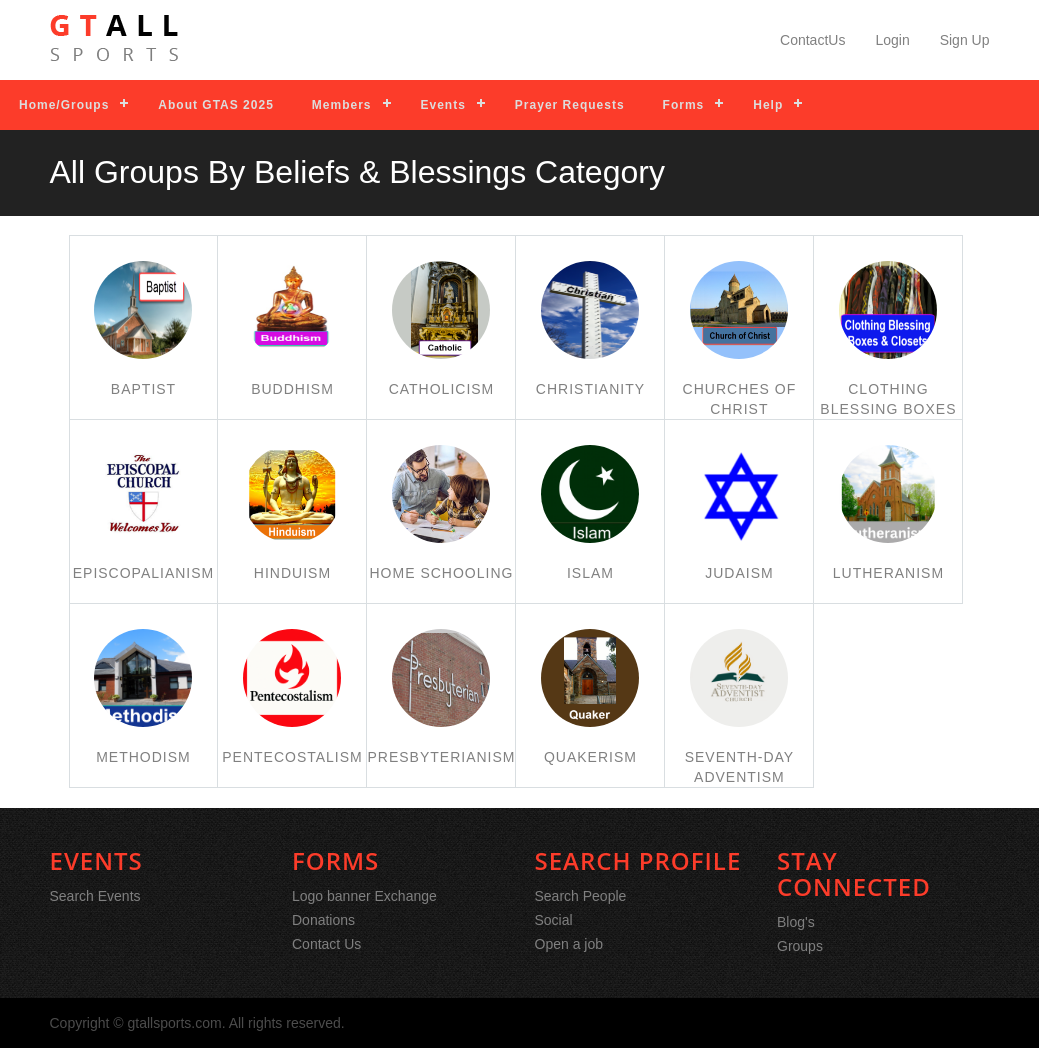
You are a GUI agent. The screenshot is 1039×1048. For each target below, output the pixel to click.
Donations (323, 920)
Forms (684, 105)
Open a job (569, 944)
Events (443, 105)
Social (554, 920)
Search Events (95, 896)
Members (342, 105)
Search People (581, 896)
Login (892, 40)
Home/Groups (64, 105)
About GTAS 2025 (215, 105)
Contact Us (326, 944)
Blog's (796, 922)
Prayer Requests (570, 105)
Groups (800, 946)
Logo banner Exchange (364, 896)
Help (768, 105)
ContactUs (812, 40)
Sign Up (965, 40)
